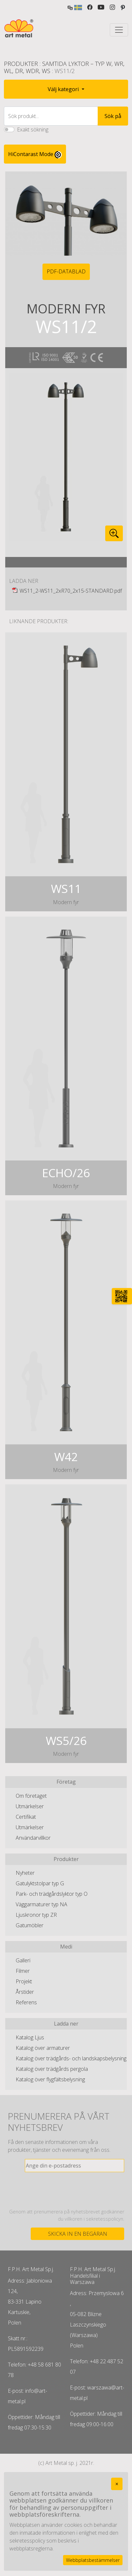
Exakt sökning (32, 129)
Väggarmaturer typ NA (41, 1904)
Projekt (24, 1981)
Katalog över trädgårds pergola (52, 2068)
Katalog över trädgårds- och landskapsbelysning (71, 2058)
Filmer (23, 1970)
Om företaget (31, 1795)
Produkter (21, 64)
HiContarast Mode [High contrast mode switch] (35, 154)
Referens (26, 2002)
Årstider (25, 1991)
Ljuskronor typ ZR (36, 1914)
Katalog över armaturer (43, 2047)
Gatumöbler (29, 1925)
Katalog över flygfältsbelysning (50, 2079)
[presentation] (74, 2190)
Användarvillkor (33, 1837)
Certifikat (26, 1816)
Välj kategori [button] (64, 89)
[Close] (117, 2484)
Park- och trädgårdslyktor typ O (52, 1893)
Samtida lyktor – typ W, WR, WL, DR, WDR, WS (64, 67)
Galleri (23, 1960)
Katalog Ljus (30, 2037)
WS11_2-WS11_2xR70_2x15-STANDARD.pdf (71, 590)
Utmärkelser (30, 1806)
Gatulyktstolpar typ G (40, 1883)
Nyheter (25, 1872)
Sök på (113, 116)
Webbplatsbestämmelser (93, 2560)
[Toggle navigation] (119, 29)
